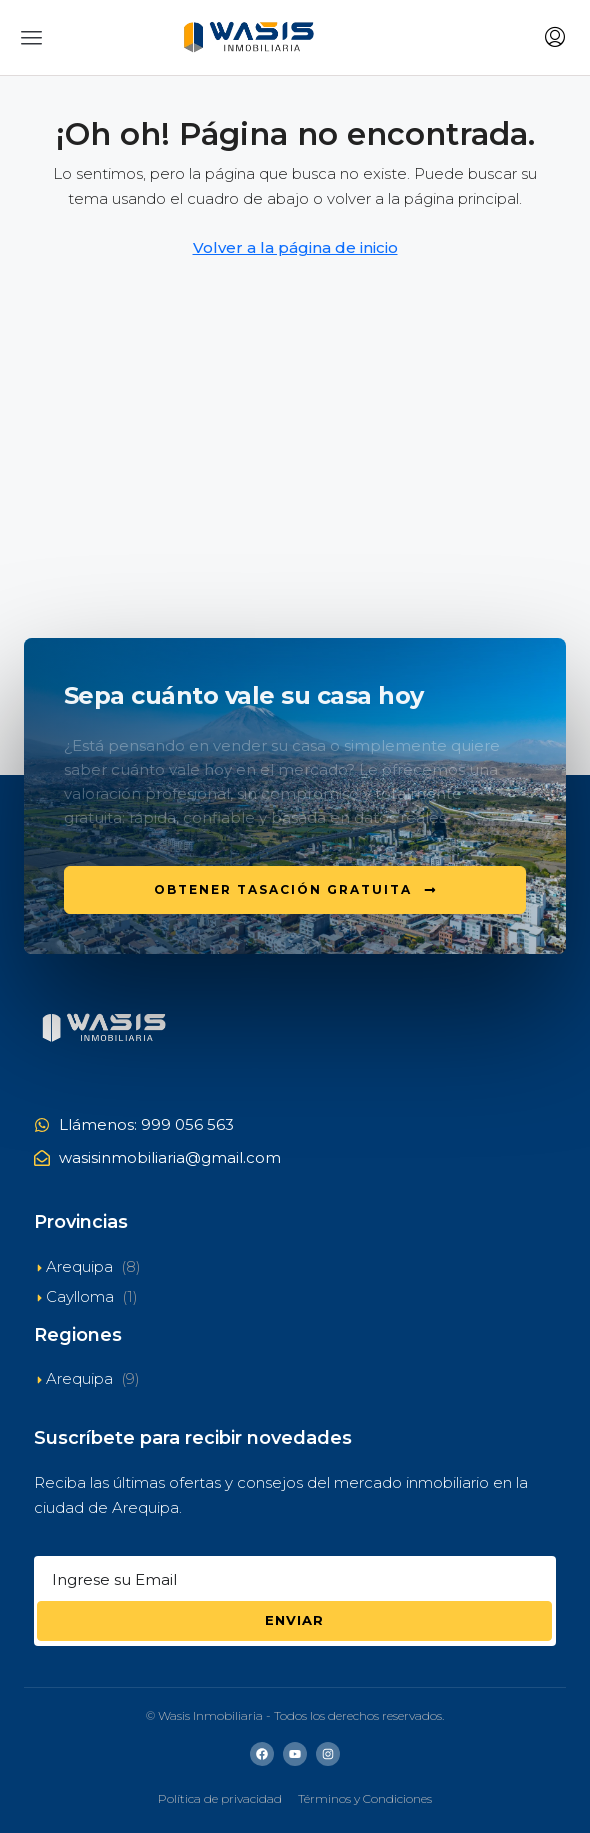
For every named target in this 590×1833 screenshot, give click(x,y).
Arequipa (79, 1266)
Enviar (294, 1620)
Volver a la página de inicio (295, 247)
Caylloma (80, 1296)
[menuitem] (555, 38)
